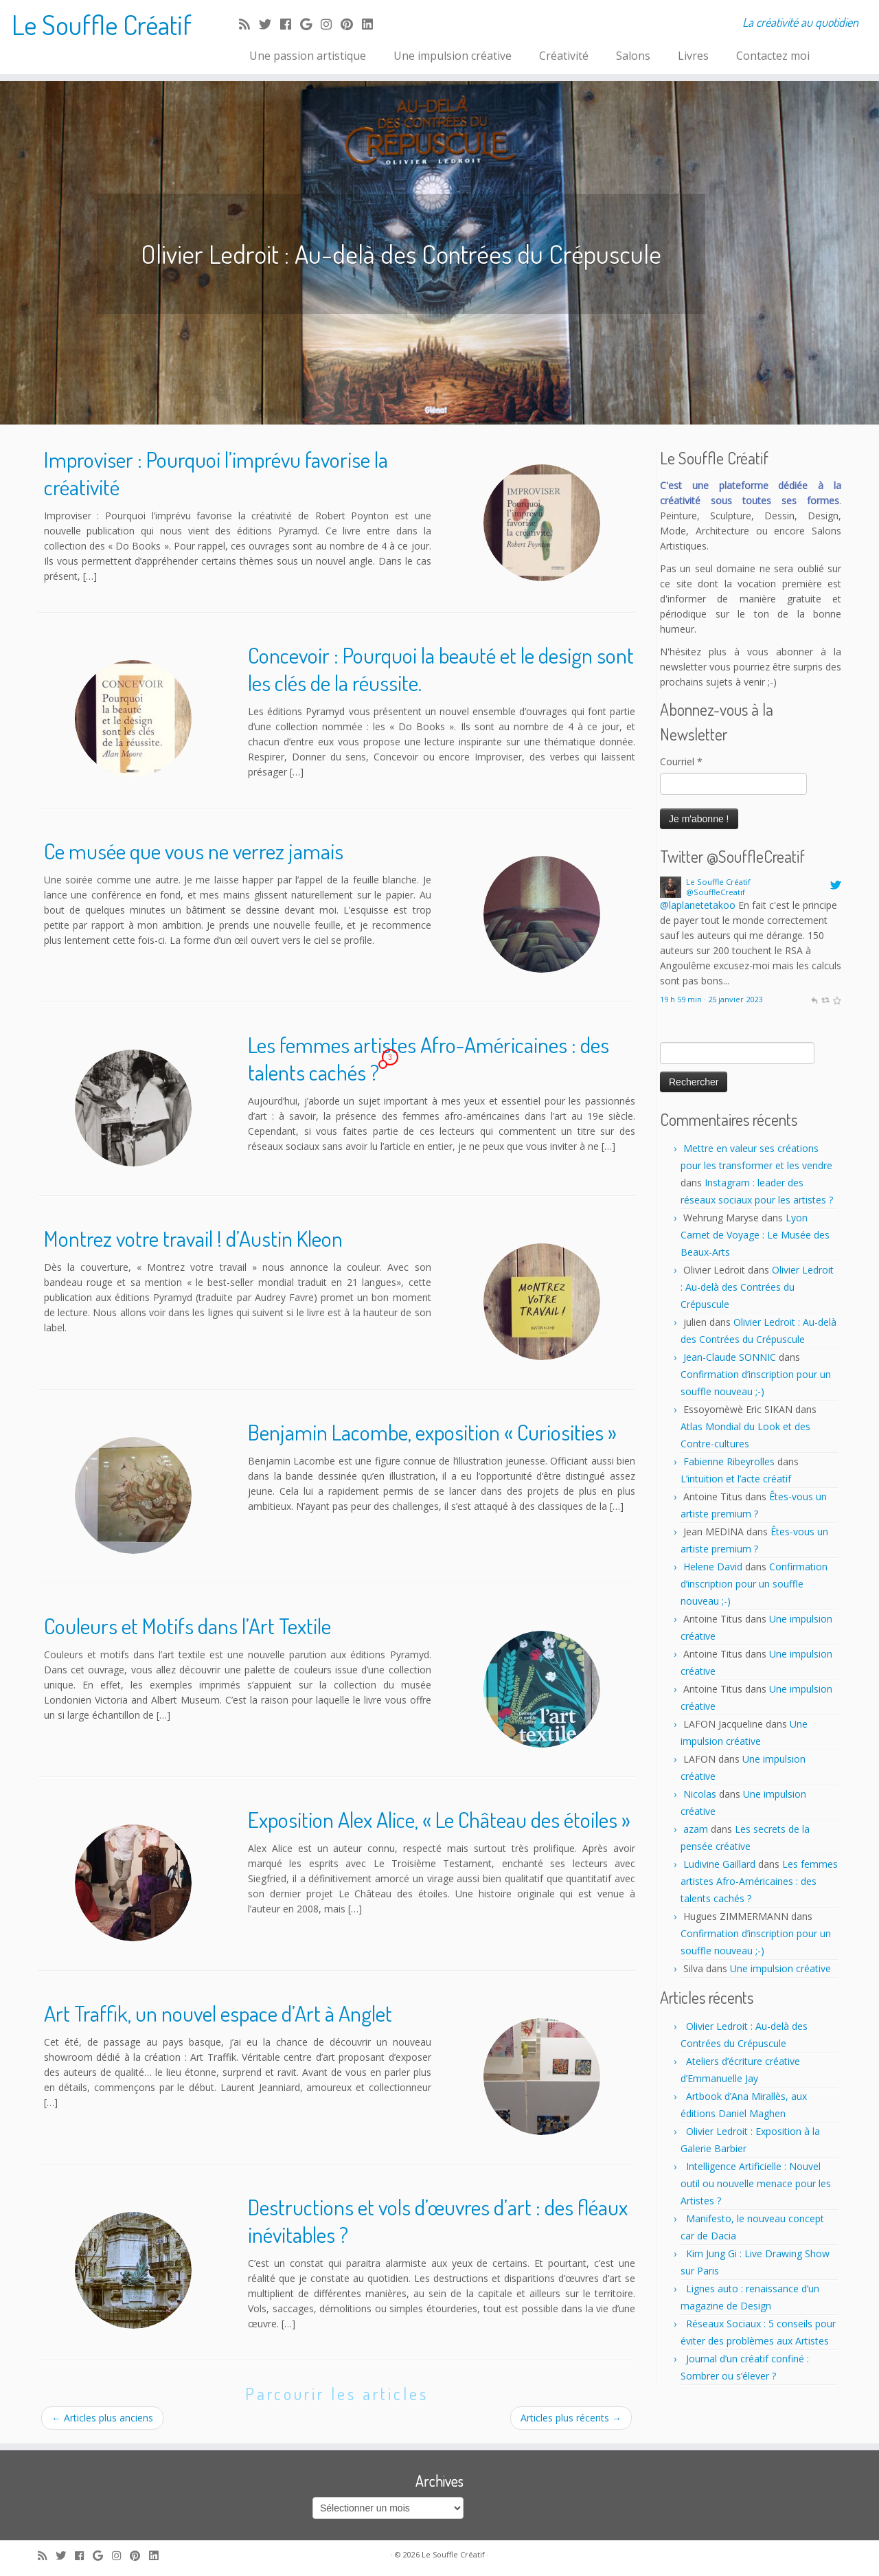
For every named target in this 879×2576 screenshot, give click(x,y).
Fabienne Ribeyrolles (729, 1461)
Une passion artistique (307, 55)
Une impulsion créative (452, 55)
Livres (693, 55)
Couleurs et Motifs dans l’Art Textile (187, 1626)
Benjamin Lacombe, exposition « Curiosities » (432, 1432)
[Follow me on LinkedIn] (372, 24)
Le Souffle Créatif (102, 24)
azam (695, 1828)
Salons (633, 55)
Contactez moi (773, 55)
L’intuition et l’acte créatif (736, 1478)
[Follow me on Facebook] (290, 24)
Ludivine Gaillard (719, 1864)
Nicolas (699, 1793)
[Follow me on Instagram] (331, 24)
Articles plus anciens (102, 2417)
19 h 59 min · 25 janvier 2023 (711, 999)
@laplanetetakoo (697, 905)
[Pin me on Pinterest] (351, 24)
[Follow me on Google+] (310, 24)
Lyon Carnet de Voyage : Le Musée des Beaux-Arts (755, 1234)
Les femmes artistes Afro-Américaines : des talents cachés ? (428, 1058)
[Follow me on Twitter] (269, 24)
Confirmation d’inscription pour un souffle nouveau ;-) (754, 1583)
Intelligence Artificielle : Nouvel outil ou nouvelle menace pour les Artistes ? (756, 2183)
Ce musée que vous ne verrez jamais (193, 851)
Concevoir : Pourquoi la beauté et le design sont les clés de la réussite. (441, 669)
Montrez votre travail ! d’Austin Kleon (193, 1238)
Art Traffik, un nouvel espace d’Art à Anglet (218, 2013)
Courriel (681, 761)
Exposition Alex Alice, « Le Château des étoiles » (439, 1819)
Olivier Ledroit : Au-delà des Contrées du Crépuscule (757, 1287)
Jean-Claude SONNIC (729, 1357)
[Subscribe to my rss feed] (249, 24)
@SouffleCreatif (715, 892)
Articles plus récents (571, 2417)
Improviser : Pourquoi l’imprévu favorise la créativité (216, 473)
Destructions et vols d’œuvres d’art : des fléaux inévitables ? (438, 2220)
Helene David (712, 1566)
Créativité (564, 55)
